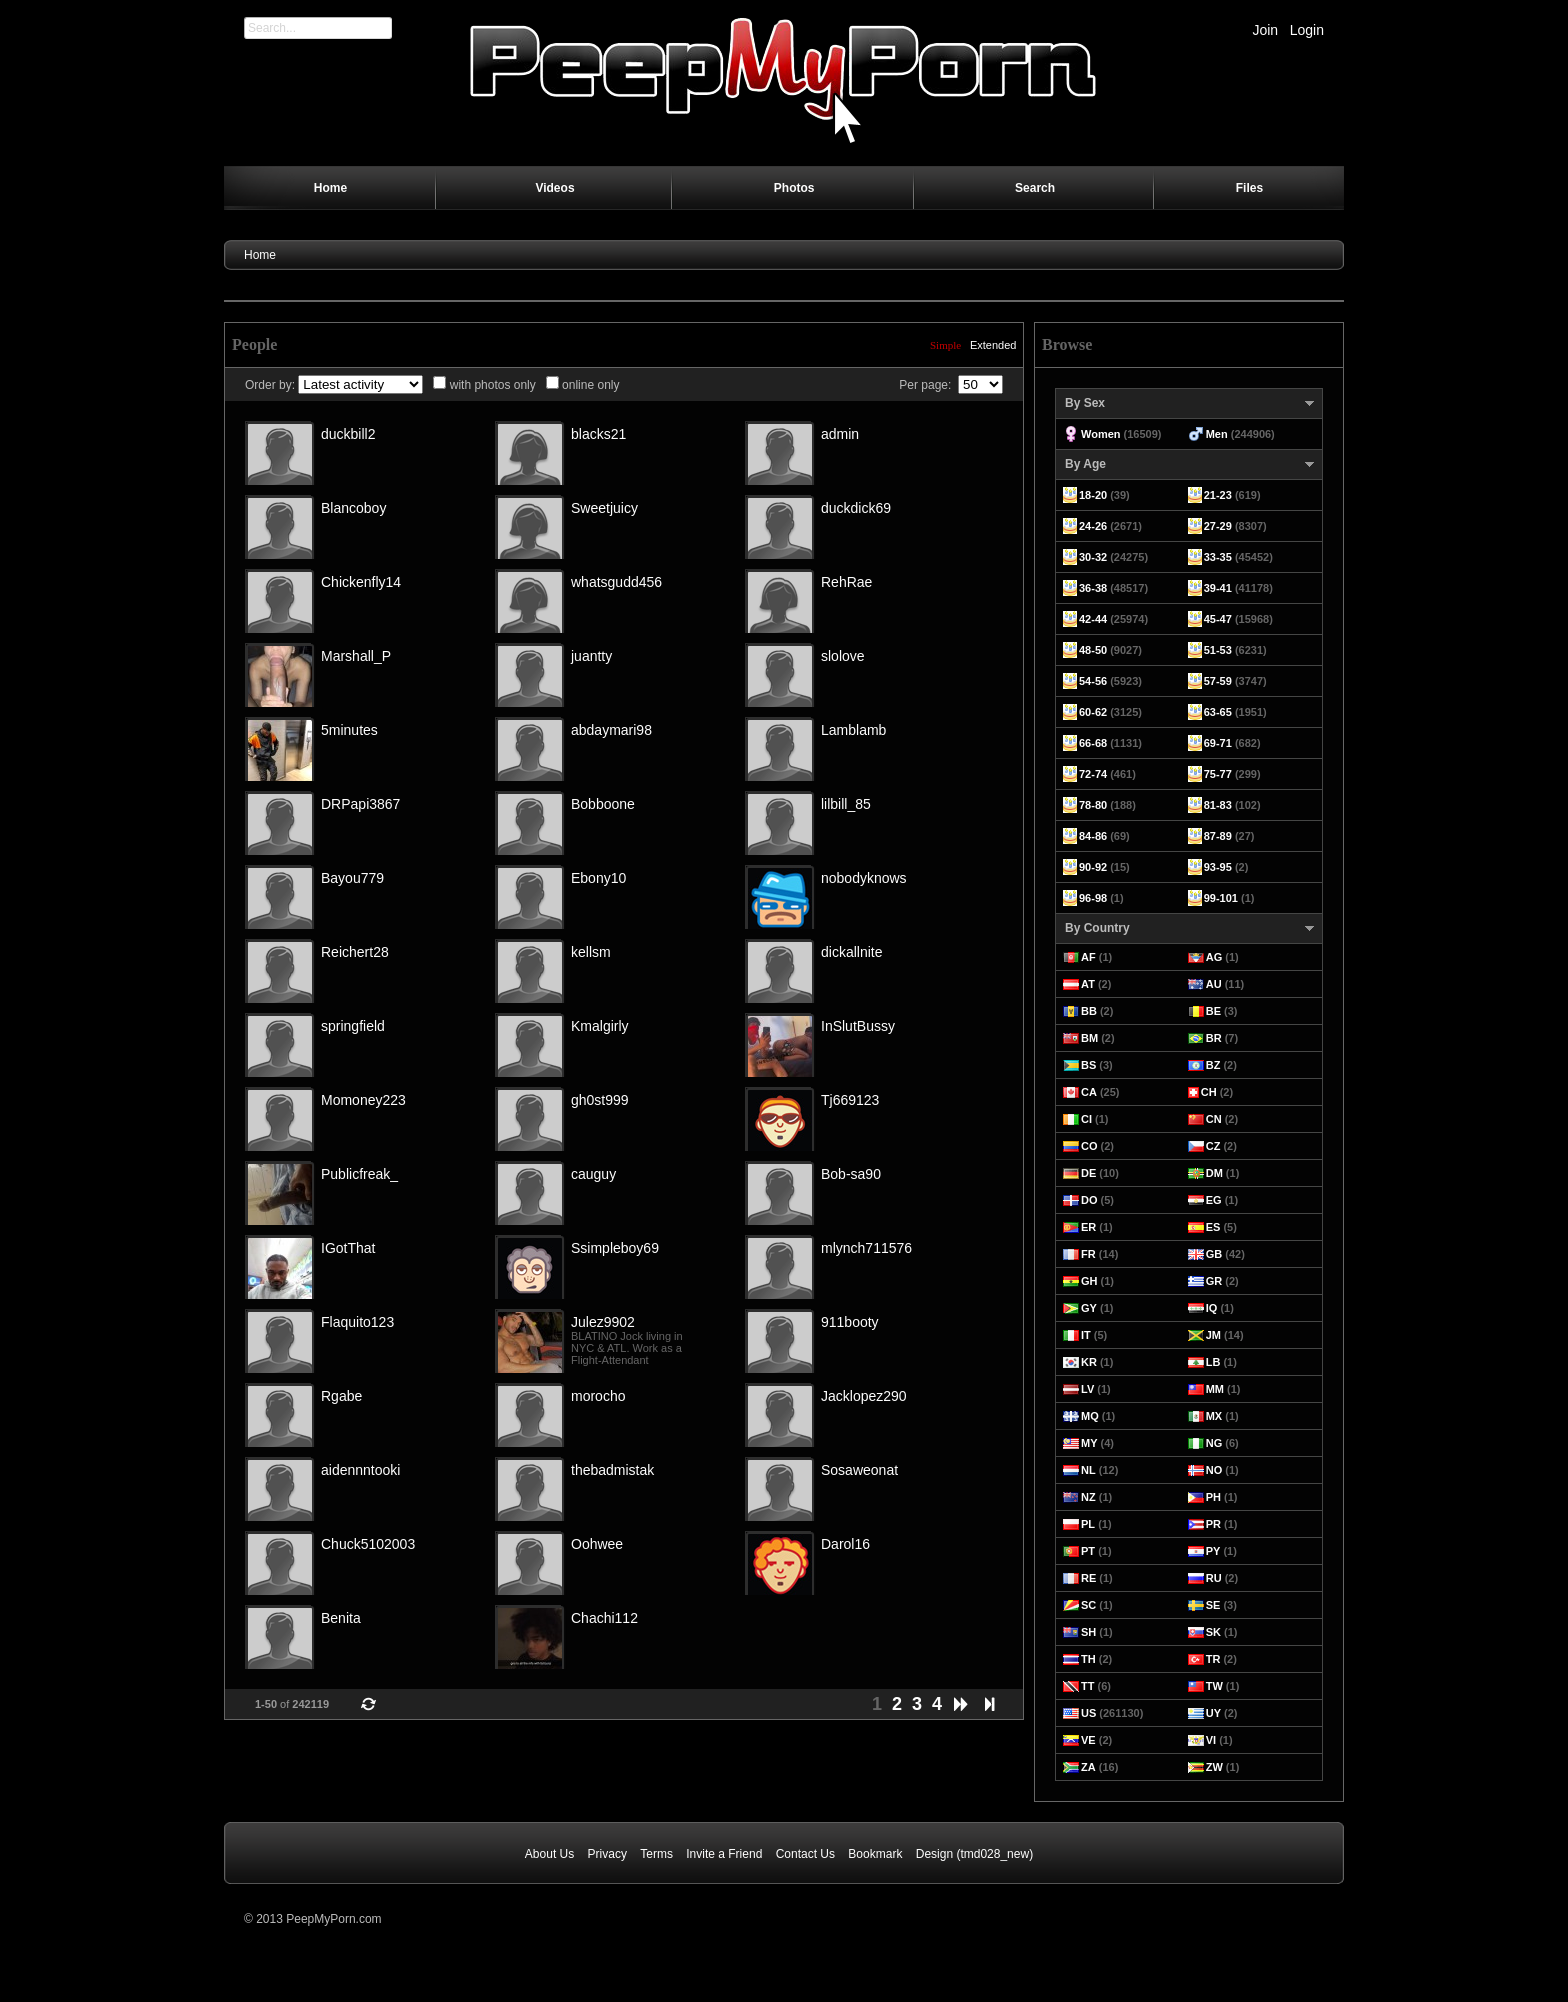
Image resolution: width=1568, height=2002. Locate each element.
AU (1214, 984)
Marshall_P (356, 656)
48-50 (1093, 650)
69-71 (1218, 743)
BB (1089, 1011)
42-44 (1093, 619)
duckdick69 (856, 508)
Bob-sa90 (851, 1174)
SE (1213, 1605)
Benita (341, 1618)
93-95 (1218, 867)
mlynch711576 (866, 1248)
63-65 (1218, 712)
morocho (598, 1396)
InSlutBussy (858, 1026)
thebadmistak (612, 1470)
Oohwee (597, 1544)
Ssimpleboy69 (615, 1248)
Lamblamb (853, 730)
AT (1088, 984)
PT (1088, 1551)
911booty (850, 1322)
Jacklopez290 (864, 1396)
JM (1213, 1335)
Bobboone (603, 804)
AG (1214, 957)
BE (1213, 1011)
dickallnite (851, 952)
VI (1211, 1740)
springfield (353, 1026)
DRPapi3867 (360, 804)
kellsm (591, 952)
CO (1089, 1146)
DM (1214, 1173)
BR (1214, 1038)
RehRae (846, 582)
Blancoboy (353, 508)
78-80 (1093, 805)
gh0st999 (600, 1100)
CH (1209, 1092)
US (1088, 1713)
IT (1086, 1335)
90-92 (1093, 867)
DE (1088, 1173)
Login (1307, 30)
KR (1089, 1362)
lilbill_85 (846, 804)
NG (1214, 1443)
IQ (1212, 1308)
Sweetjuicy (604, 508)
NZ (1088, 1497)
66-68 (1093, 743)
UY (1213, 1713)
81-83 (1218, 805)
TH (1088, 1659)
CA (1089, 1092)
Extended (993, 345)
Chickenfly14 (361, 582)
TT (1087, 1686)
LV (1087, 1389)
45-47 (1218, 619)
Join (1265, 30)
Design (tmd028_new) (974, 1854)
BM (1089, 1038)
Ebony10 (598, 878)
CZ (1213, 1146)
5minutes (349, 730)
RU (1214, 1578)
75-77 (1218, 774)
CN (1214, 1119)
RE (1088, 1578)
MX (1214, 1416)
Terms (656, 1854)
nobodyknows (864, 878)
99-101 (1221, 898)
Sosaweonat (859, 1470)
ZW (1214, 1767)
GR (1214, 1281)
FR (1088, 1254)
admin (840, 434)
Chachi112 (604, 1618)
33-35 (1218, 557)
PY (1213, 1551)
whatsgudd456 (616, 582)
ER (1088, 1227)
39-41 (1218, 588)
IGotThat (348, 1248)
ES (1213, 1227)
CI (1086, 1119)
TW (1214, 1686)
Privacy (607, 1854)
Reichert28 (355, 952)
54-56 (1093, 681)
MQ (1090, 1416)
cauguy (593, 1174)
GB (1214, 1254)
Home (260, 255)
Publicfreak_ (359, 1174)
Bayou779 (352, 878)
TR (1213, 1659)
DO (1089, 1200)
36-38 (1093, 588)
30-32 (1093, 557)
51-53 (1218, 650)
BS (1088, 1065)
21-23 (1218, 495)
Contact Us (805, 1854)
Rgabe (341, 1396)
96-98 (1093, 898)
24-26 (1093, 526)
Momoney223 (363, 1100)
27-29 (1218, 526)
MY (1089, 1443)
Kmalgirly (600, 1026)
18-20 (1093, 495)
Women (1101, 434)
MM (1215, 1389)
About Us (549, 1854)
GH (1089, 1281)
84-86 (1093, 836)
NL (1088, 1470)
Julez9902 (603, 1322)
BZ (1213, 1065)
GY (1089, 1308)
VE (1088, 1740)
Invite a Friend (724, 1854)
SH (1088, 1632)
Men (1217, 434)
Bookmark (875, 1854)
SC (1088, 1605)
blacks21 (598, 434)
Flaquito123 (357, 1322)
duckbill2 (348, 434)
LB (1213, 1362)
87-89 (1218, 836)
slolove (843, 656)
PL (1088, 1524)
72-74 (1093, 774)
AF (1088, 957)
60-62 (1093, 712)
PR (1213, 1524)
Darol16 (845, 1544)
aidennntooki (360, 1470)
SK (1213, 1632)
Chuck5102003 (368, 1544)
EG (1214, 1200)
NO (1214, 1470)
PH (1213, 1497)
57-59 (1218, 681)
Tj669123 (850, 1100)
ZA (1088, 1767)
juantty (591, 656)
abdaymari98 (611, 730)
